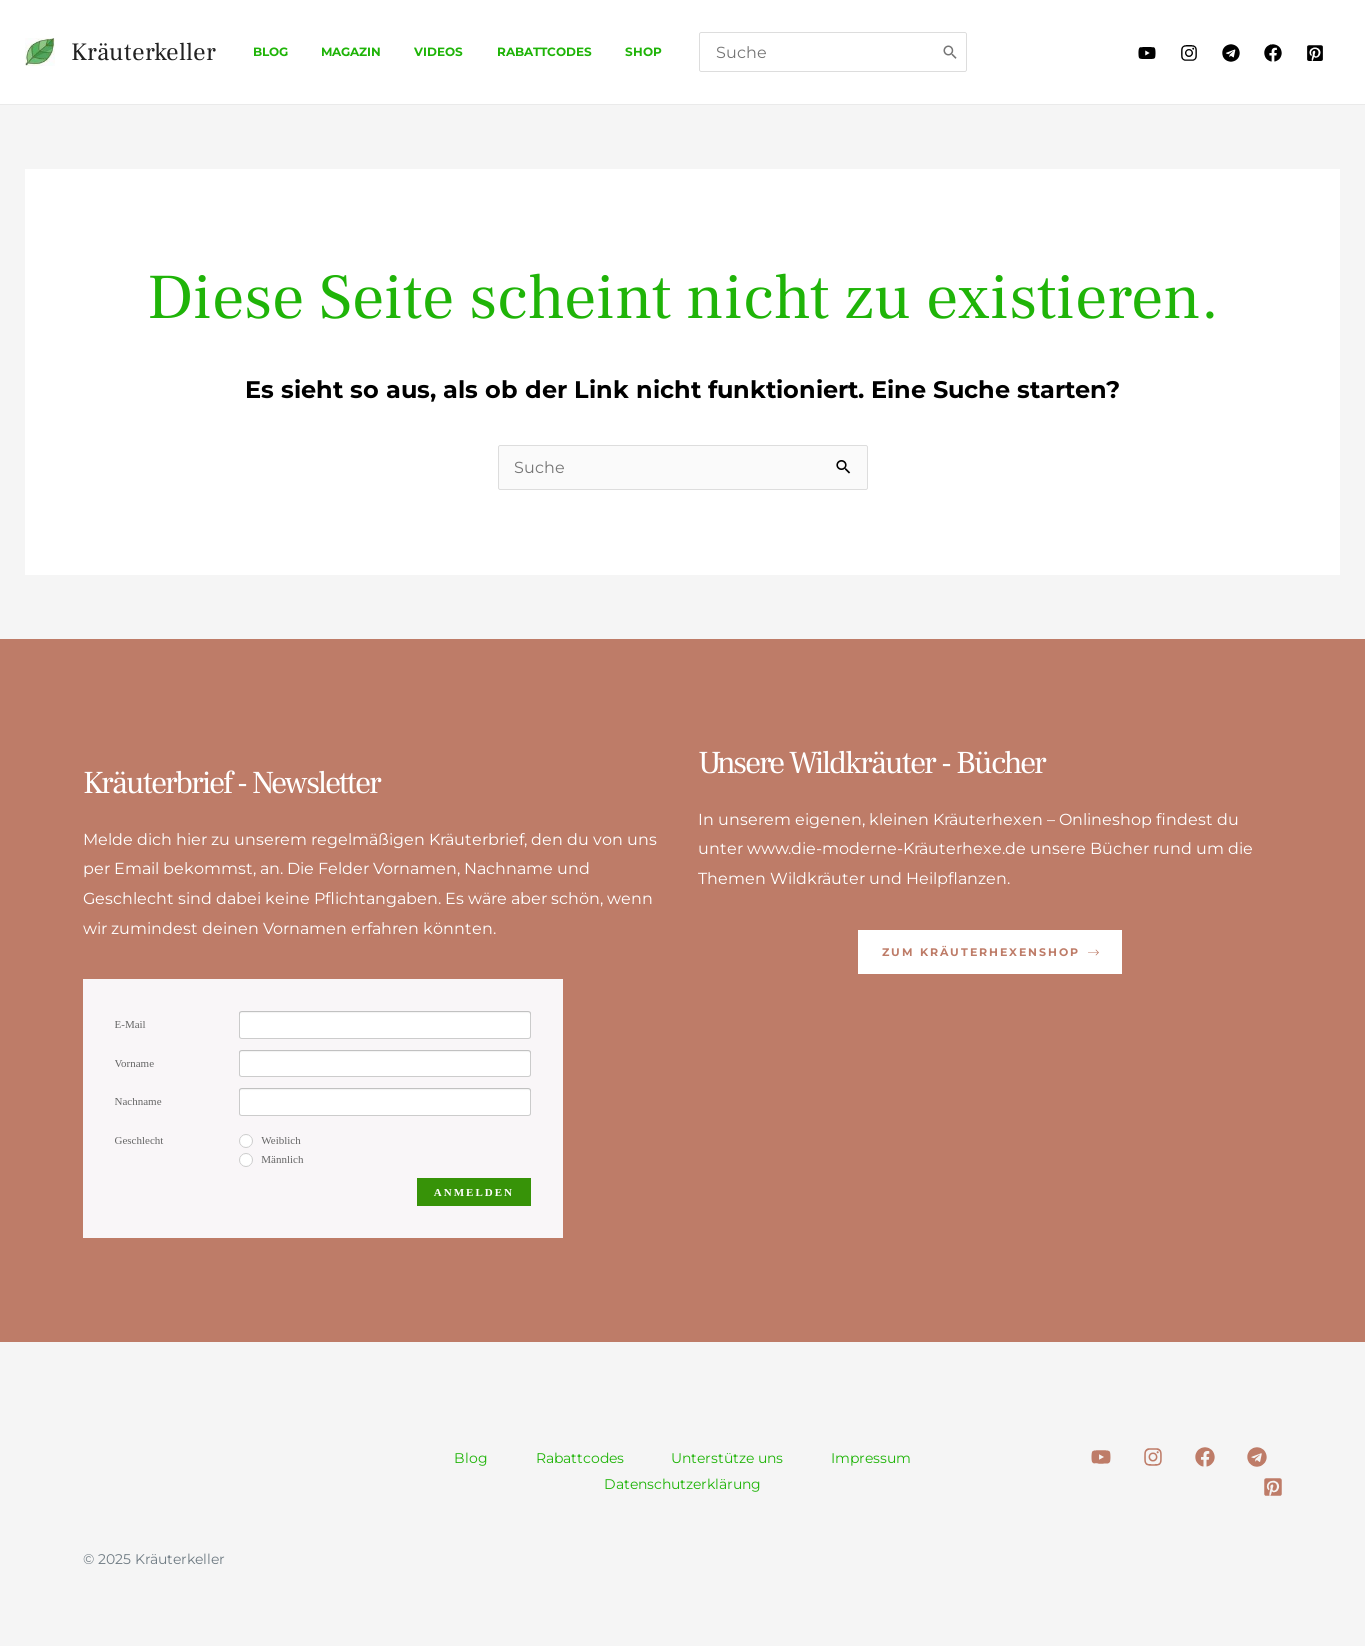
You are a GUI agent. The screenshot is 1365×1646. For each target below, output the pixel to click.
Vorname (135, 1063)
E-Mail (130, 1024)
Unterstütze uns (728, 1458)
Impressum (872, 1458)
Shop (601, 51)
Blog (265, 51)
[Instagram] (1189, 53)
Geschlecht (139, 1140)
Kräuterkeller (143, 52)
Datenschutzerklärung (682, 1484)
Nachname (138, 1101)
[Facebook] (1273, 53)
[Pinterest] (1315, 53)
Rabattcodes (511, 51)
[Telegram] (1231, 53)
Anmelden (474, 1192)
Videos (415, 51)
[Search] (905, 52)
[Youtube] (1147, 53)
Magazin (337, 51)
